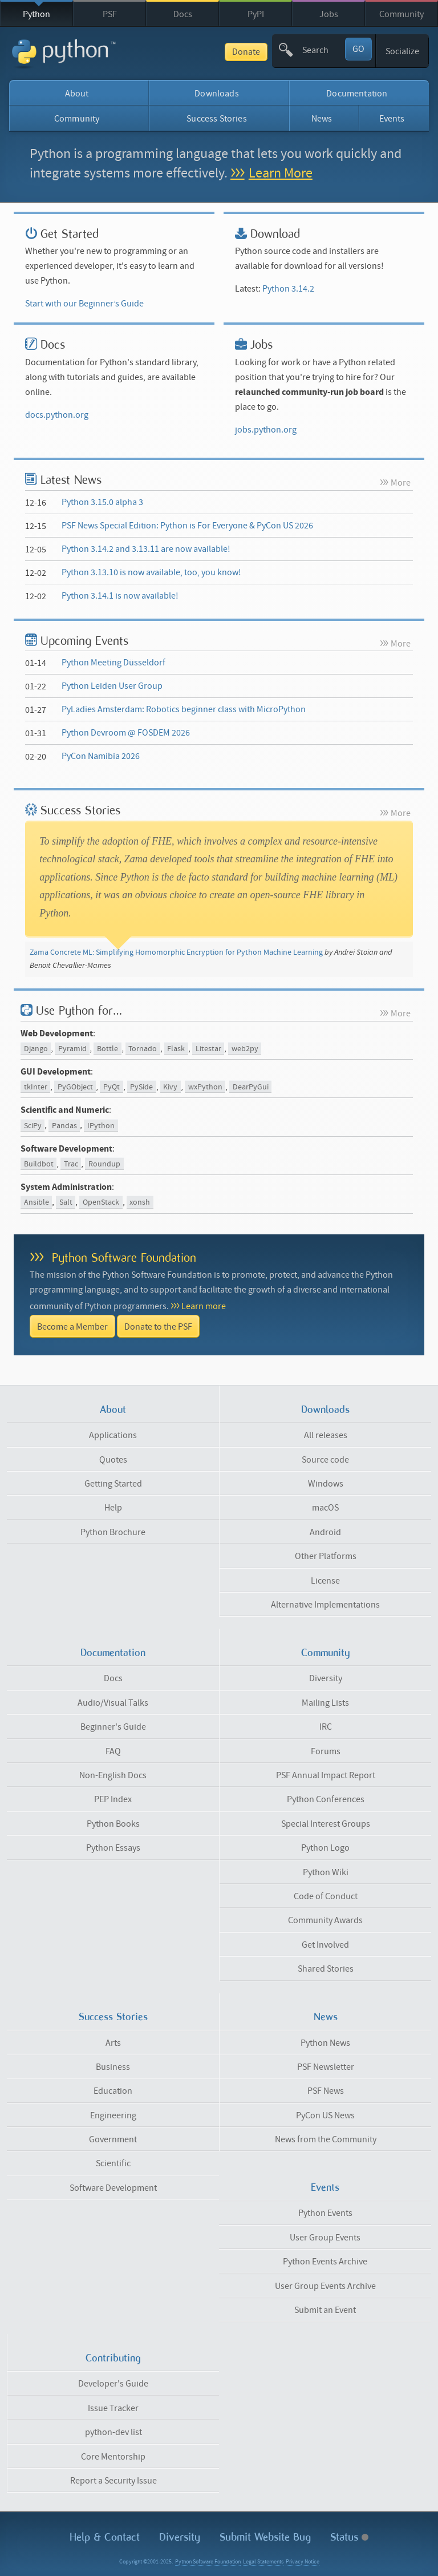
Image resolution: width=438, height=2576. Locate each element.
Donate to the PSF (158, 1327)
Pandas (64, 1125)
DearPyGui (251, 1087)
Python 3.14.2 (288, 289)
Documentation (356, 93)
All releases (325, 1435)
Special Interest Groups (325, 1824)
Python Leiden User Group (112, 686)
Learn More (281, 173)
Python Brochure (112, 1532)
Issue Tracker (113, 2408)
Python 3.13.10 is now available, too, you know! (151, 572)
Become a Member (72, 1327)
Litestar (208, 1048)
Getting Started (113, 1484)
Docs (182, 14)
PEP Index (113, 1799)
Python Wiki (325, 1872)
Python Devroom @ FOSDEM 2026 (126, 733)
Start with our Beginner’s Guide (84, 303)
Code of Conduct (326, 1896)
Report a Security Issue (113, 2481)
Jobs (328, 14)
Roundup (104, 1164)
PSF (110, 14)
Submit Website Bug (265, 2537)
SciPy (33, 1125)
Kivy (170, 1087)
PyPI (256, 14)
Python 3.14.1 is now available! (120, 596)
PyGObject (75, 1087)
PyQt (111, 1087)
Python (36, 14)
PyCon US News (325, 2115)
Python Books (113, 1824)
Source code (325, 1460)
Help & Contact (105, 2537)
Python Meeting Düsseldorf (113, 662)
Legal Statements (263, 2561)
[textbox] (322, 49)
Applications (113, 1435)
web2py (245, 1048)
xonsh (139, 1202)
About (77, 93)
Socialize (402, 51)
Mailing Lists (325, 1703)
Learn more (203, 1306)
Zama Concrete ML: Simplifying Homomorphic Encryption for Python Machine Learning (176, 952)
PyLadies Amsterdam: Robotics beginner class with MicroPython (184, 709)
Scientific (113, 2163)
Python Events (325, 2213)
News (321, 119)
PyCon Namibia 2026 (101, 756)
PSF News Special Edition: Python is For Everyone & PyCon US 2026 (187, 525)
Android (325, 1532)
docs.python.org (56, 415)
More (401, 483)
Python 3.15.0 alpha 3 (102, 502)
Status (349, 2537)
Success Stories (216, 119)
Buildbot (39, 1164)
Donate (246, 52)
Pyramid (72, 1048)
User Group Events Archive (325, 2286)
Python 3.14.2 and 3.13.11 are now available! (146, 549)
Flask (176, 1048)
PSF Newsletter (325, 2067)
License (325, 1581)
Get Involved (325, 1945)
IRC (325, 1727)
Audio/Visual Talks (113, 1703)
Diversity (325, 1678)
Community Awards (325, 1920)
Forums (325, 1751)
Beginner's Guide (113, 1727)
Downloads (216, 93)
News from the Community (325, 2139)
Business (113, 2067)
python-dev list (113, 2432)
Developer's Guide (113, 2384)
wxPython (205, 1087)
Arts (113, 2043)
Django (36, 1048)
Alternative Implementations (325, 1605)
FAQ (113, 1751)
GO (358, 49)
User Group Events (325, 2237)
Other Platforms (325, 1556)
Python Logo (325, 1848)
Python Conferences (325, 1799)
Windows (325, 1484)
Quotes (113, 1460)
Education (113, 2091)
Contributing (113, 2358)
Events (392, 119)
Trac (71, 1164)
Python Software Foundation (124, 1257)
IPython (101, 1125)
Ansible (36, 1202)
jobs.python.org (266, 430)
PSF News (325, 2091)
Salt (65, 1202)
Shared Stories (326, 1969)
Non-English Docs (113, 1775)
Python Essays (113, 1848)
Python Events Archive (325, 2261)
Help (113, 1508)
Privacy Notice (302, 2561)
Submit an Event (325, 2310)
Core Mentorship (113, 2457)
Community (401, 14)
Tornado (142, 1048)
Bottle (107, 1048)
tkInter (35, 1087)
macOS (325, 1508)
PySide (141, 1087)
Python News (325, 2043)
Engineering (113, 2115)
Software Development (113, 2188)
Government (113, 2139)
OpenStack (101, 1202)
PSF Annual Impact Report (325, 1775)
